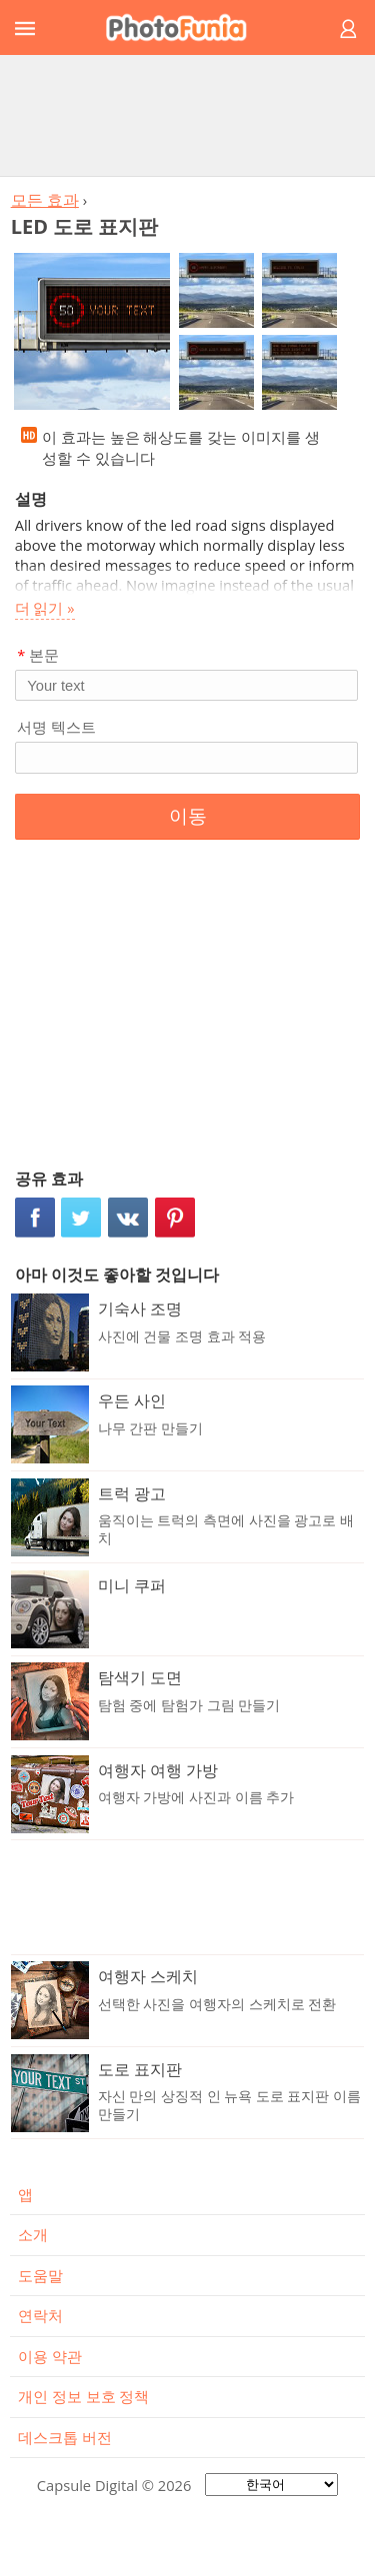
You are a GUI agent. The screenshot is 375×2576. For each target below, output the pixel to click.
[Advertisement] (188, 115)
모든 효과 (45, 200)
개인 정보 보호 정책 (83, 2396)
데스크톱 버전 (65, 2437)
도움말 (40, 2275)
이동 (188, 816)
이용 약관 (50, 2356)
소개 (33, 2234)
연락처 (40, 2315)
